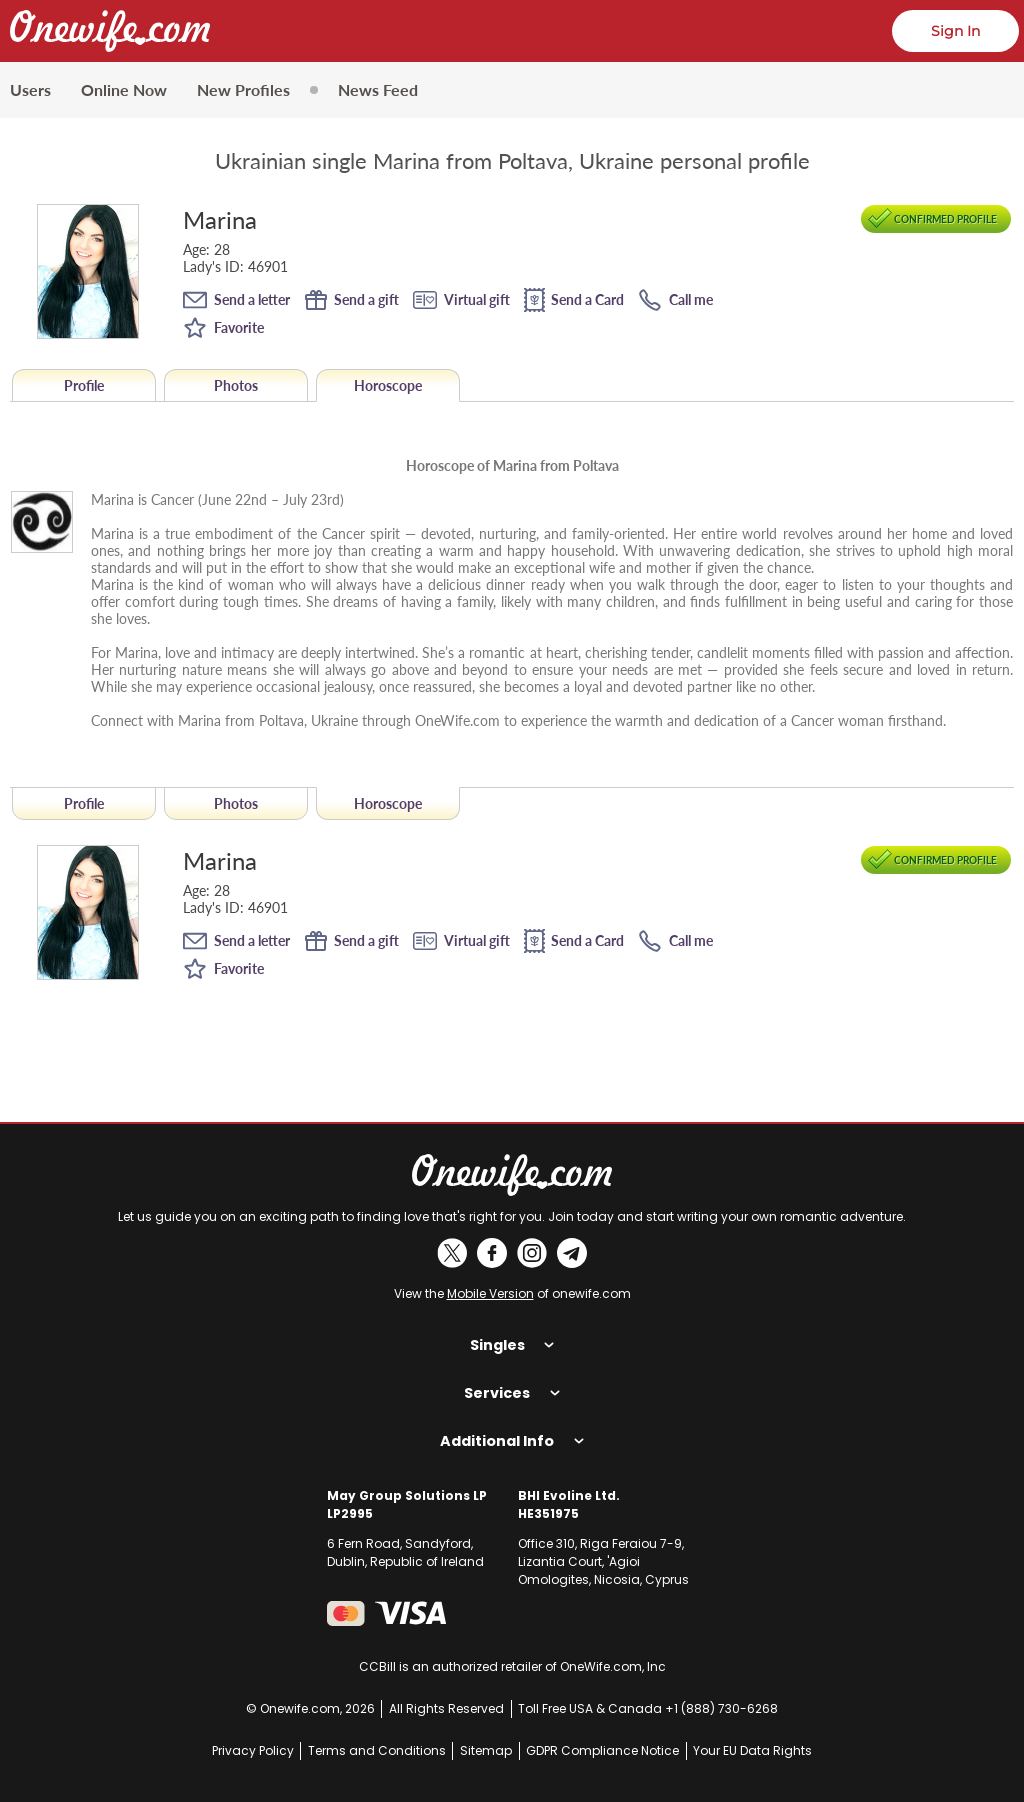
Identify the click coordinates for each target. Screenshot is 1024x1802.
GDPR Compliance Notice (602, 1750)
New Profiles (243, 89)
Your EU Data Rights (752, 1750)
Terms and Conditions (377, 1750)
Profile (84, 385)
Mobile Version (490, 1293)
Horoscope (388, 385)
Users (30, 89)
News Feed (378, 89)
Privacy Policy (253, 1750)
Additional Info (511, 1441)
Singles (512, 1345)
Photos (236, 385)
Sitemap (486, 1750)
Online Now (124, 89)
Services (511, 1393)
